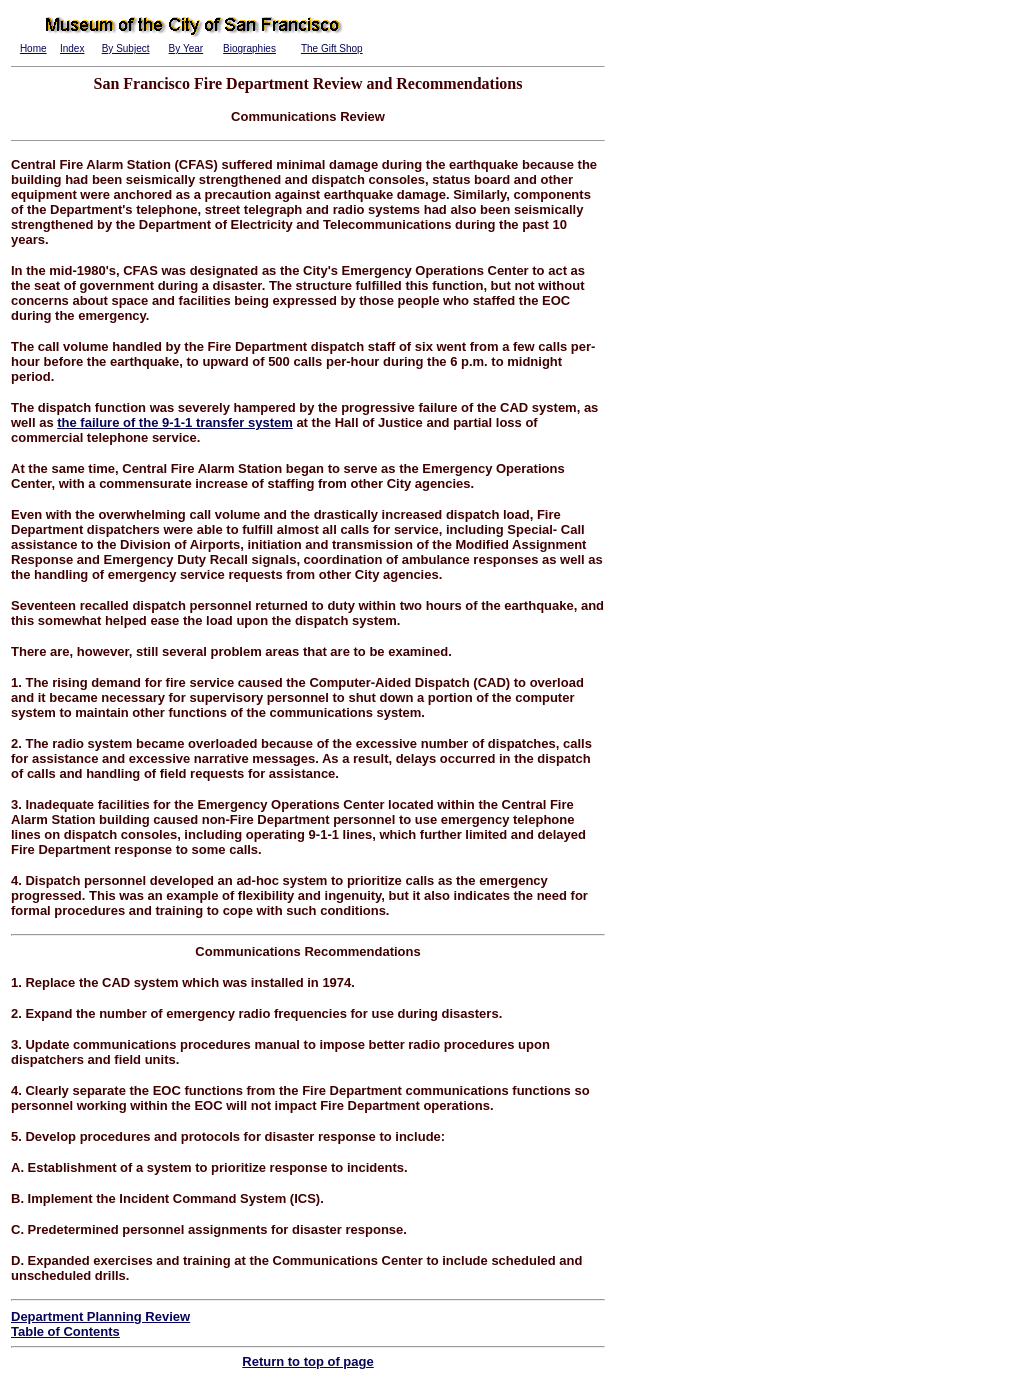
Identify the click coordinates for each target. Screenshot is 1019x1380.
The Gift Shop (332, 48)
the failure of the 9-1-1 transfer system (175, 422)
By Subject (126, 48)
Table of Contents (65, 1331)
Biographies (249, 48)
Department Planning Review (100, 1316)
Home (33, 48)
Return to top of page (307, 1361)
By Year (186, 48)
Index (72, 48)
